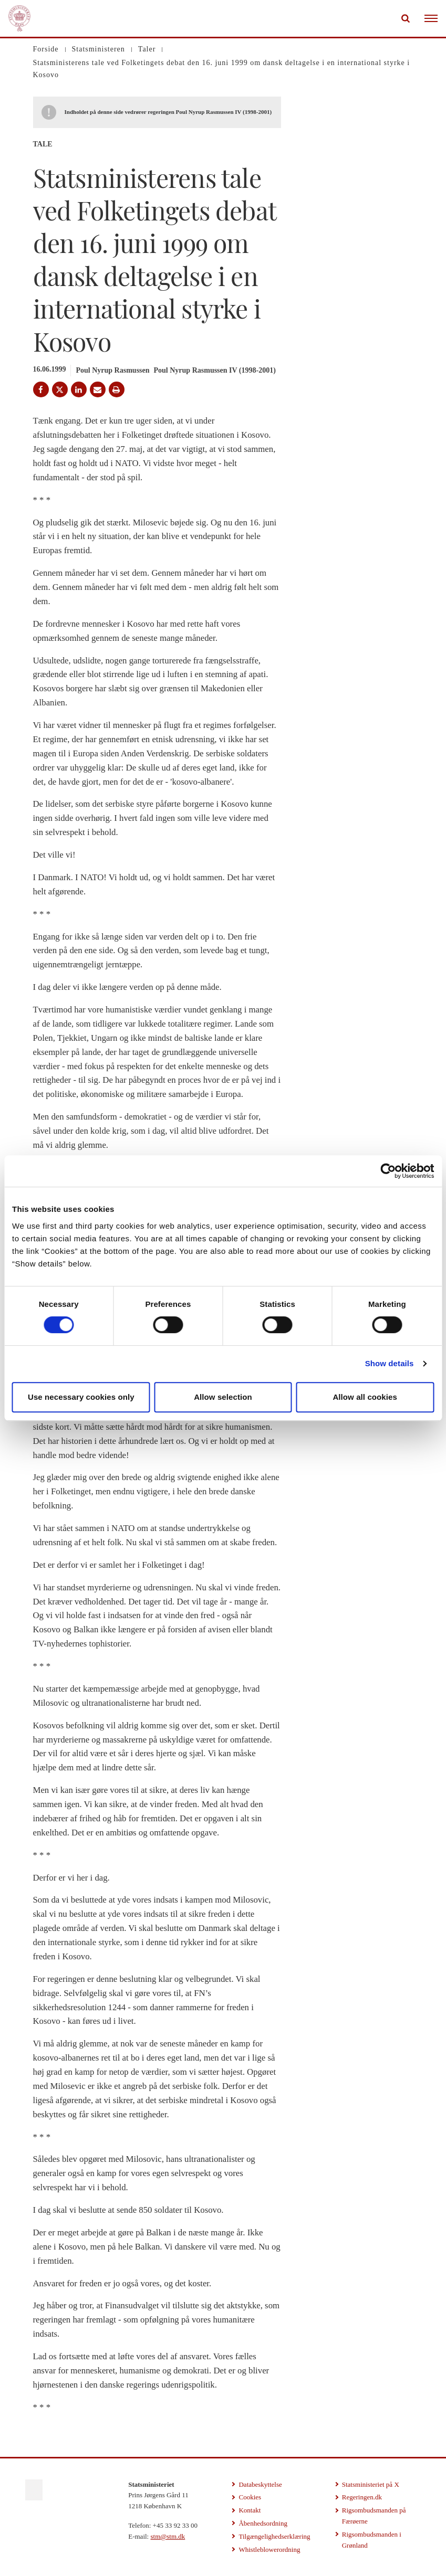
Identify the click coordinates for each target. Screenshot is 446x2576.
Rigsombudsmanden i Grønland (371, 2539)
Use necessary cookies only (81, 1396)
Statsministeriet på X (370, 2484)
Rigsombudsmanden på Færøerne (374, 2515)
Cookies (249, 2497)
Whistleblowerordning (269, 2549)
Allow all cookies (365, 1396)
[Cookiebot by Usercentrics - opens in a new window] (388, 1171)
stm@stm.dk (167, 2536)
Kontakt (249, 2510)
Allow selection (223, 1396)
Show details (389, 1363)
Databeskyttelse (260, 2484)
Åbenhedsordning (262, 2523)
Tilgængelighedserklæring (274, 2536)
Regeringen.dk (362, 2497)
